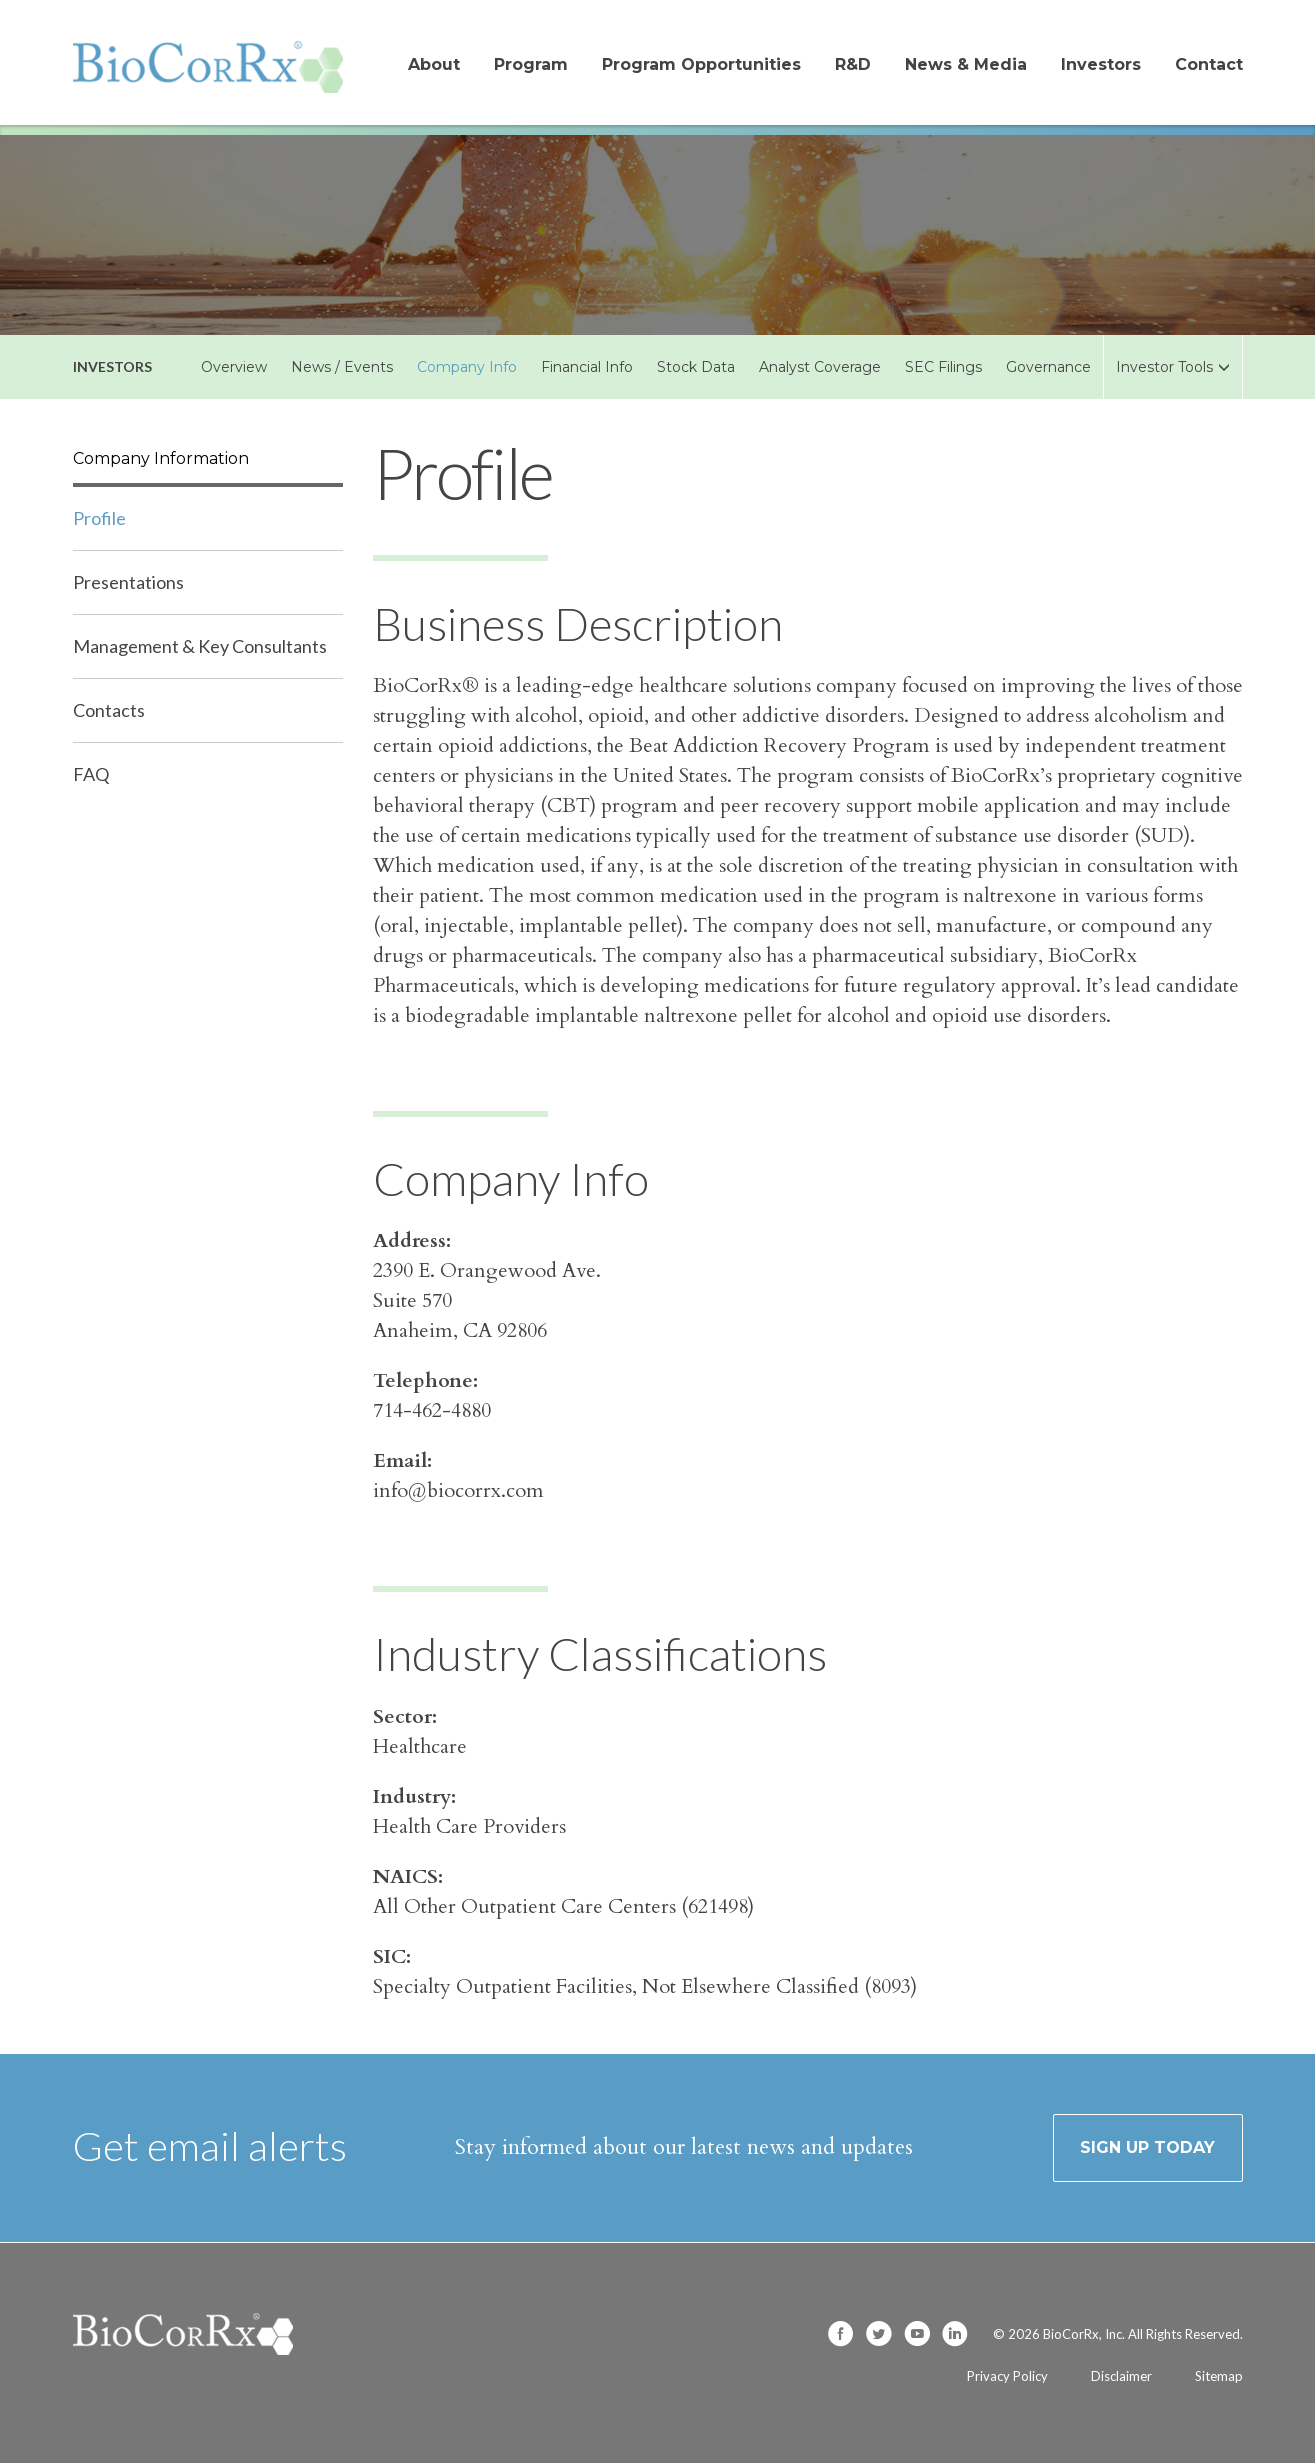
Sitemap (1219, 2376)
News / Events (342, 367)
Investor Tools (1173, 367)
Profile (99, 518)
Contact (1209, 64)
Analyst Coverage (820, 367)
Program (531, 64)
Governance (1048, 367)
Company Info (467, 367)
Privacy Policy (1007, 2376)
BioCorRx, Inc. (1084, 2334)
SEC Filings (943, 367)
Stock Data (696, 367)
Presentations (128, 582)
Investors (1101, 64)
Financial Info (587, 367)
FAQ (91, 774)
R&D (853, 64)
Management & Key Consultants (200, 646)
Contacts (109, 710)
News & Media (966, 64)
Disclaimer (1121, 2376)
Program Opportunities (701, 64)
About (434, 64)
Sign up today (1147, 2147)
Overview (234, 367)
